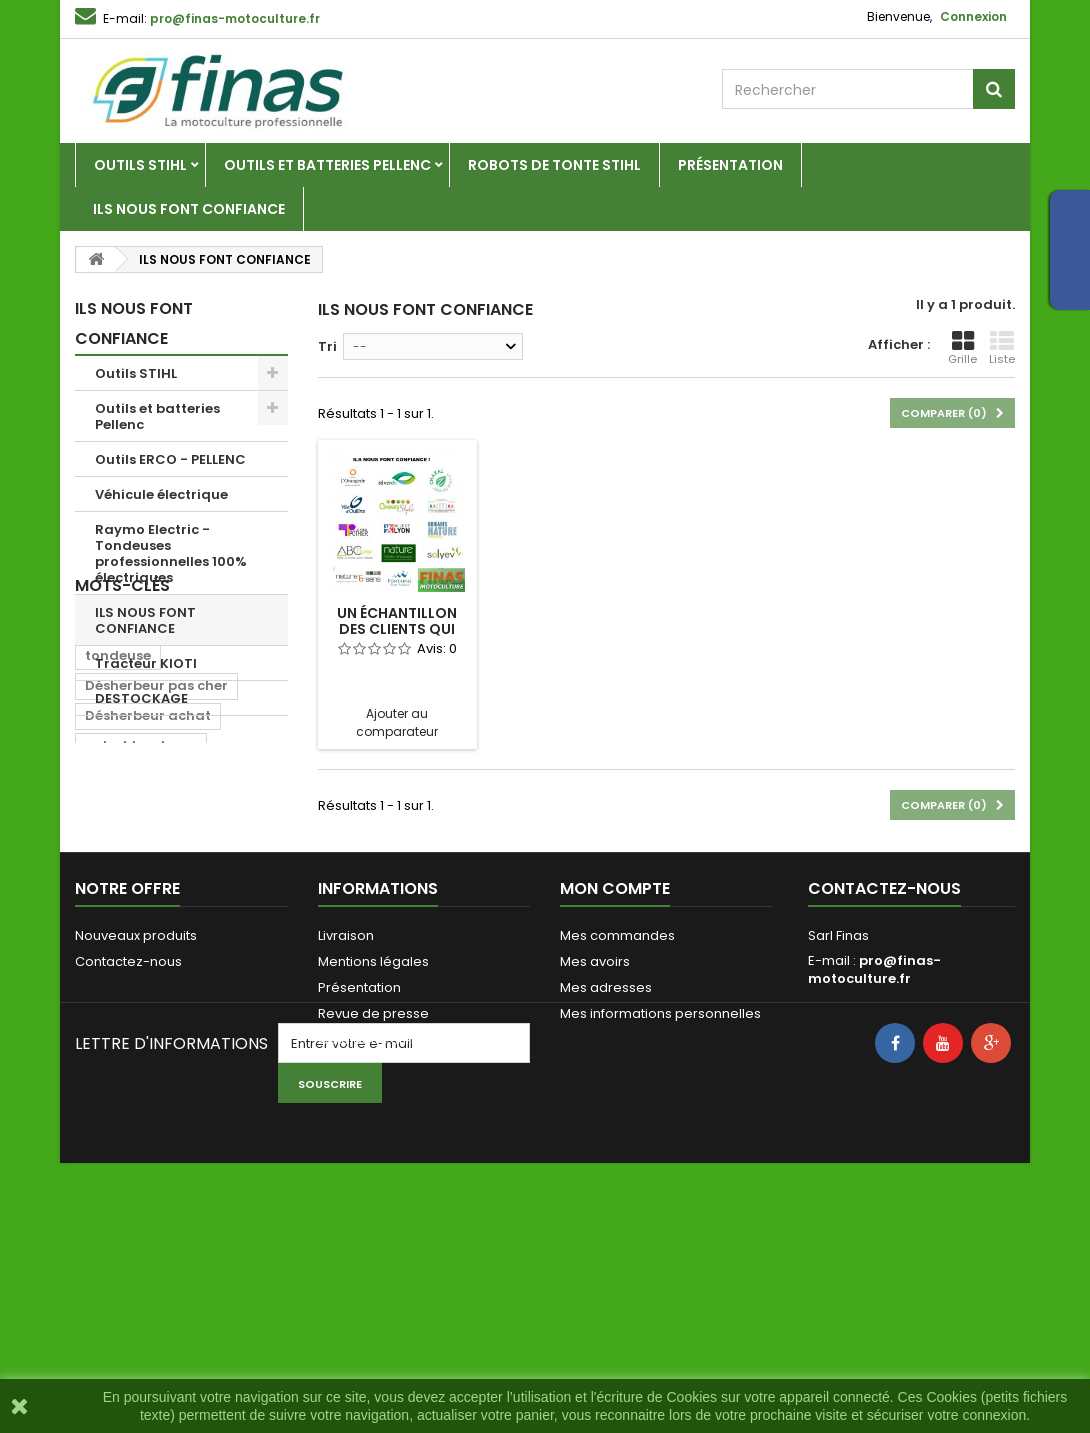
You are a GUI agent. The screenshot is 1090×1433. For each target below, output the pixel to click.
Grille (962, 348)
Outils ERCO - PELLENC (170, 459)
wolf (219, 940)
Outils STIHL (140, 165)
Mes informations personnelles (660, 1219)
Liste (1002, 348)
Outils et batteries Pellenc (327, 165)
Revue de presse (373, 1219)
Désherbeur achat (148, 880)
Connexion (973, 16)
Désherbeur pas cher (156, 850)
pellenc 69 (120, 790)
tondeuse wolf (134, 970)
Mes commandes (617, 1141)
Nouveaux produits (136, 1141)
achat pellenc (133, 940)
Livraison (346, 1141)
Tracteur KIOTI (146, 663)
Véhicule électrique (161, 494)
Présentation (730, 165)
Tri (327, 346)
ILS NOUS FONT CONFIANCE (189, 209)
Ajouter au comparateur (397, 722)
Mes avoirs (595, 1167)
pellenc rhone (226, 790)
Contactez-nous (128, 1167)
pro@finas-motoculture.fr (874, 1175)
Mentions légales (373, 1167)
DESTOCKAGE (141, 698)
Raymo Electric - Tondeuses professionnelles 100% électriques (171, 553)
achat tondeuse (141, 910)
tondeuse (118, 820)
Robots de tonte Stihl (554, 165)
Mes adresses (606, 1193)
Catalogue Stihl (367, 1245)
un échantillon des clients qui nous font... (397, 629)
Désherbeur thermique (163, 1000)
